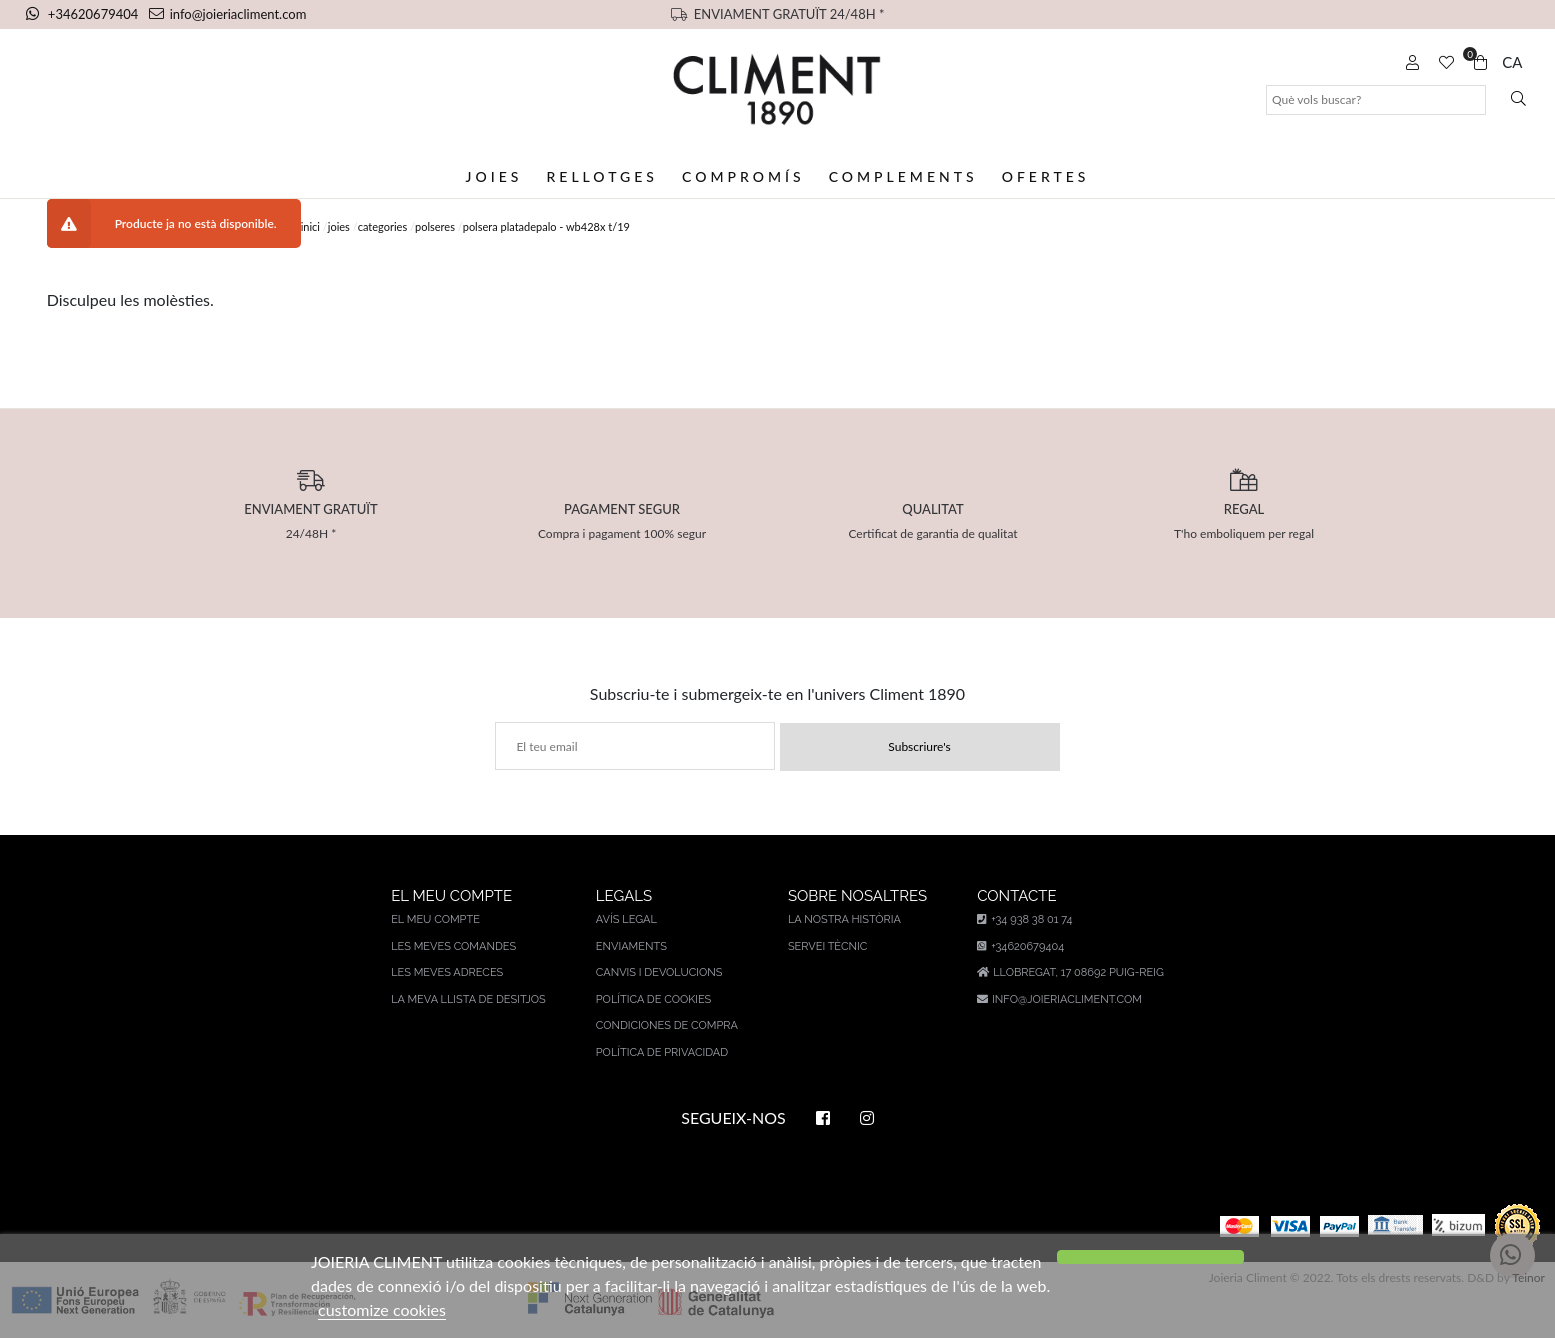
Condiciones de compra (667, 1025)
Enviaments (631, 946)
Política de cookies (654, 999)
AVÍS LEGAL (626, 919)
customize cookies (382, 1309)
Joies (494, 176)
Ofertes (1046, 176)
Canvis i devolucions (659, 972)
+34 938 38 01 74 (1024, 919)
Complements (903, 176)
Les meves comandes (453, 946)
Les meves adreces (447, 972)
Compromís (743, 176)
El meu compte (435, 919)
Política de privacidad (662, 1052)
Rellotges (601, 176)
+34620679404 (84, 14)
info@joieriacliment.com (228, 14)
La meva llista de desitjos (468, 999)
